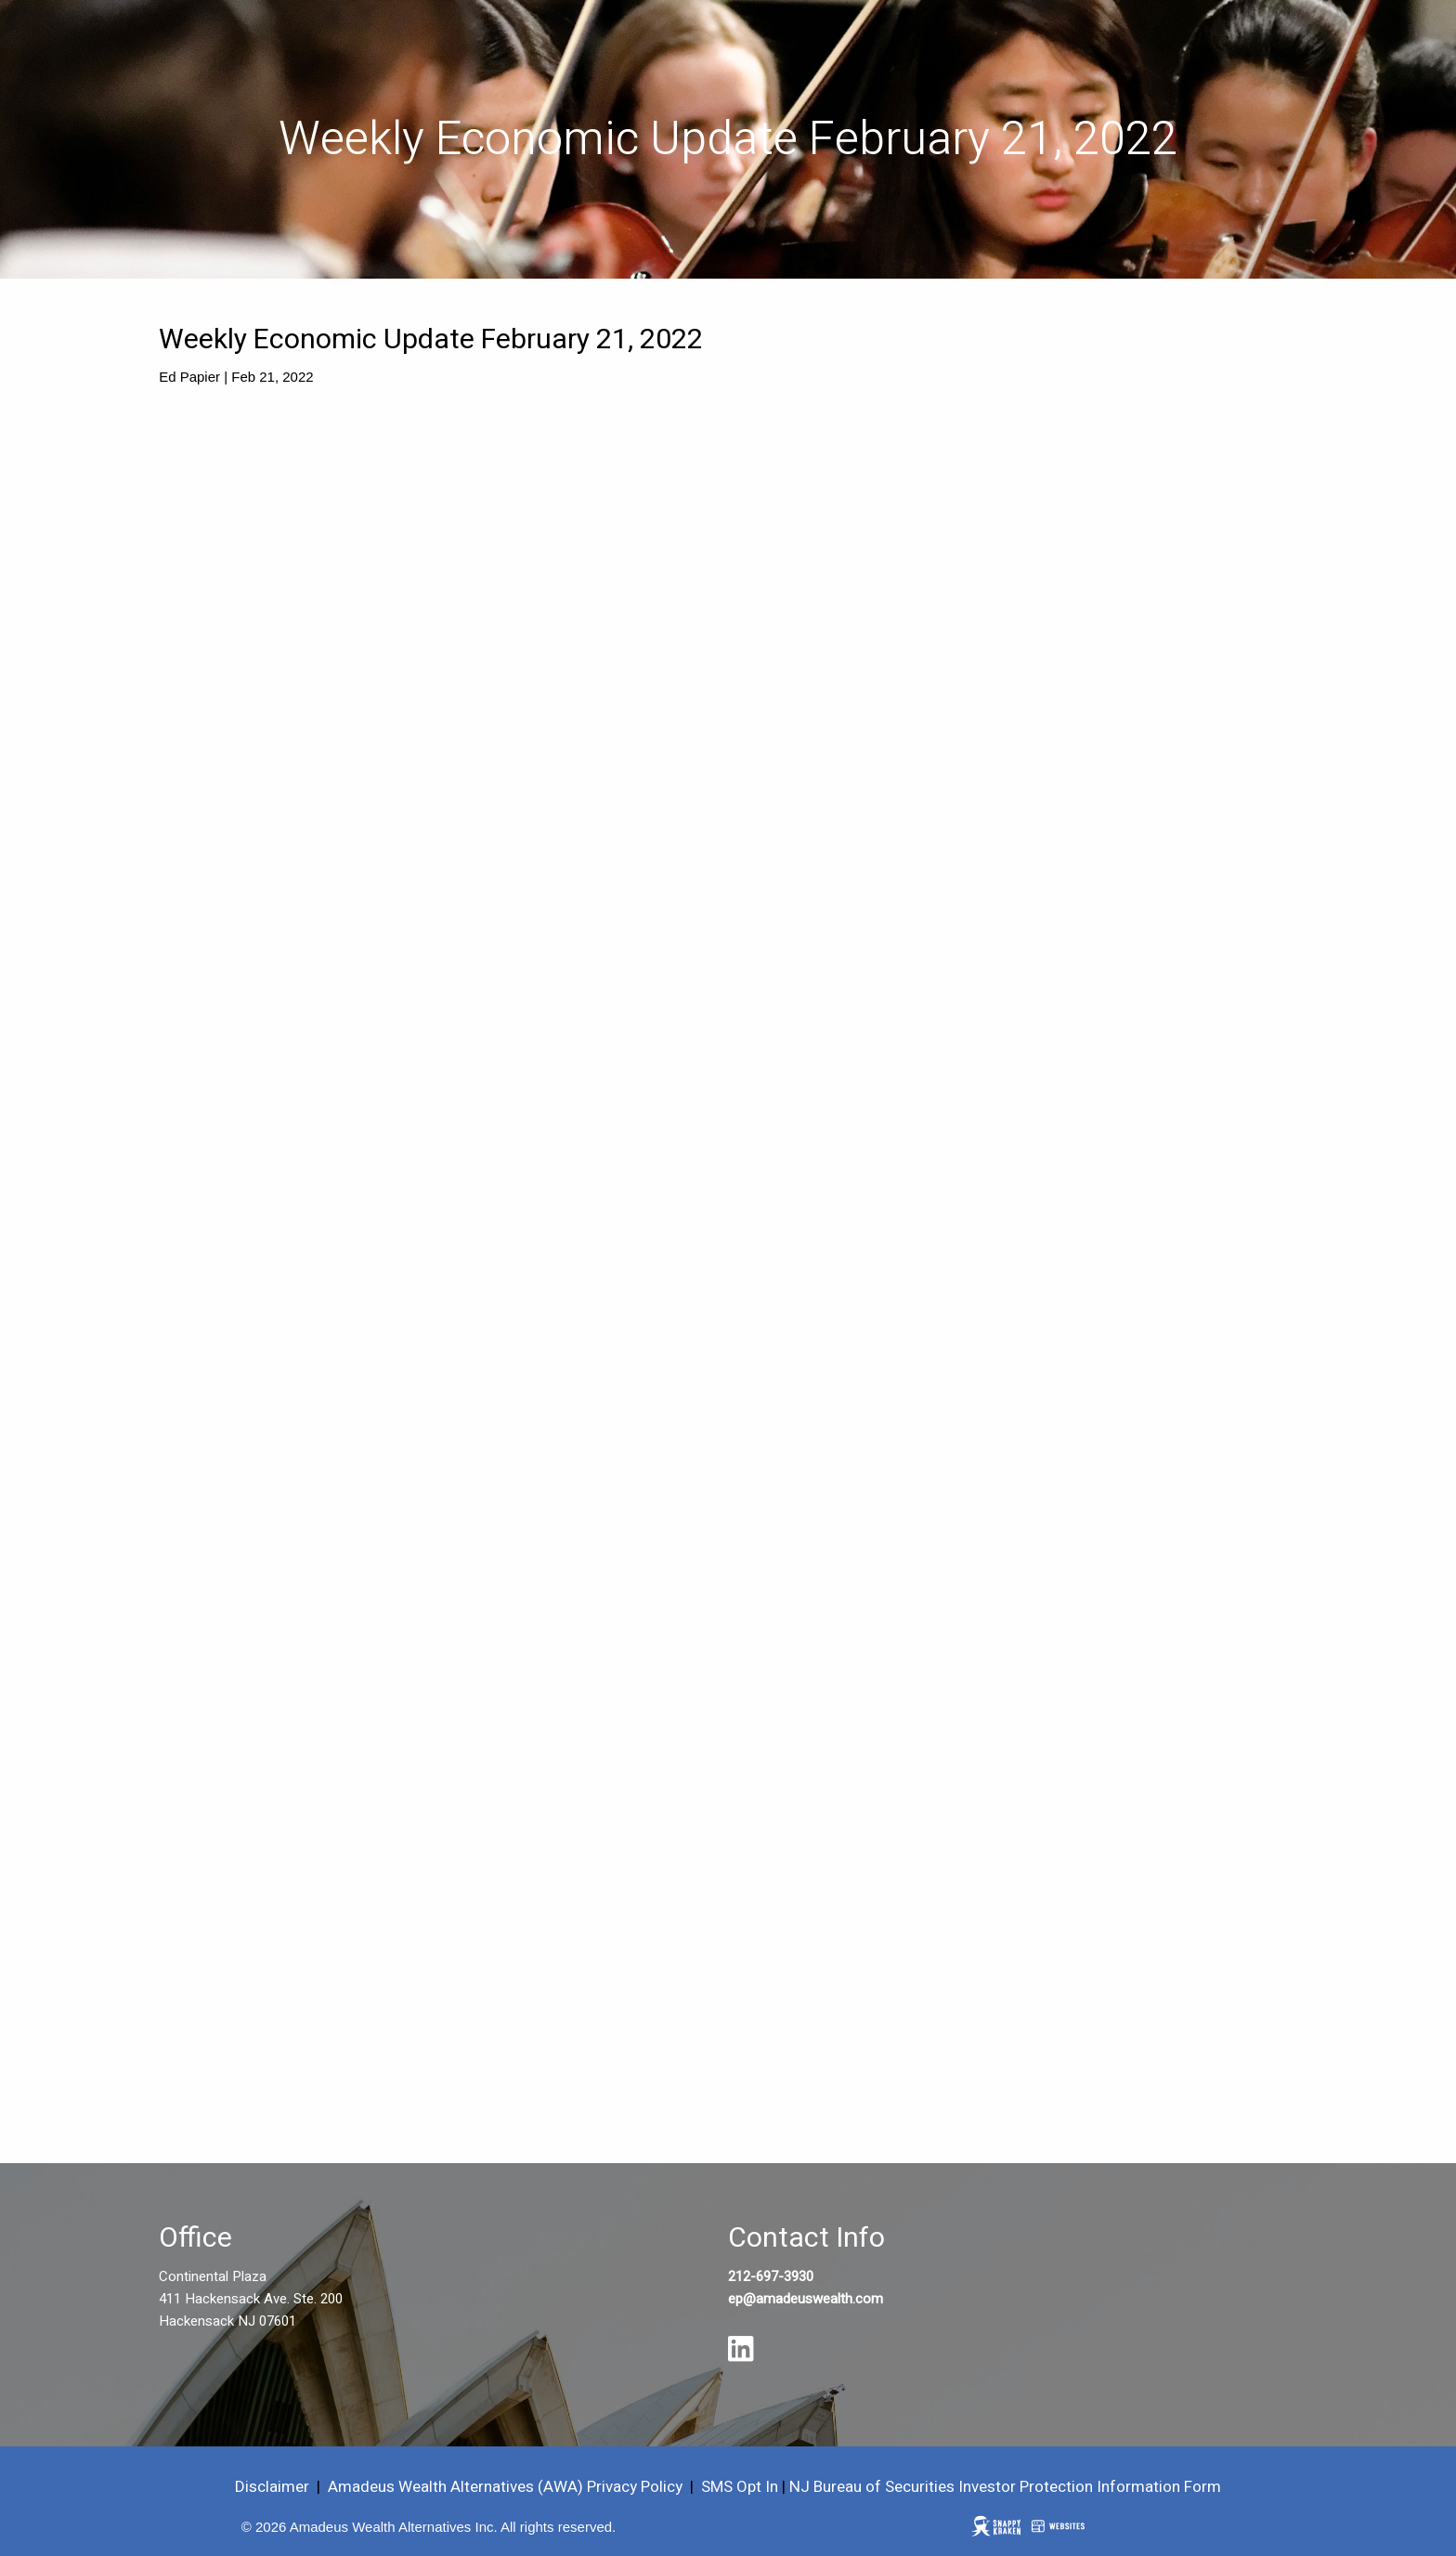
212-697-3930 (770, 2276)
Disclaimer (272, 2486)
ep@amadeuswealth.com (805, 2299)
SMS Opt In (739, 2486)
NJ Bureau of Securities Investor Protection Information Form (1005, 2486)
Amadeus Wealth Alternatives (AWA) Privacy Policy (507, 2486)
